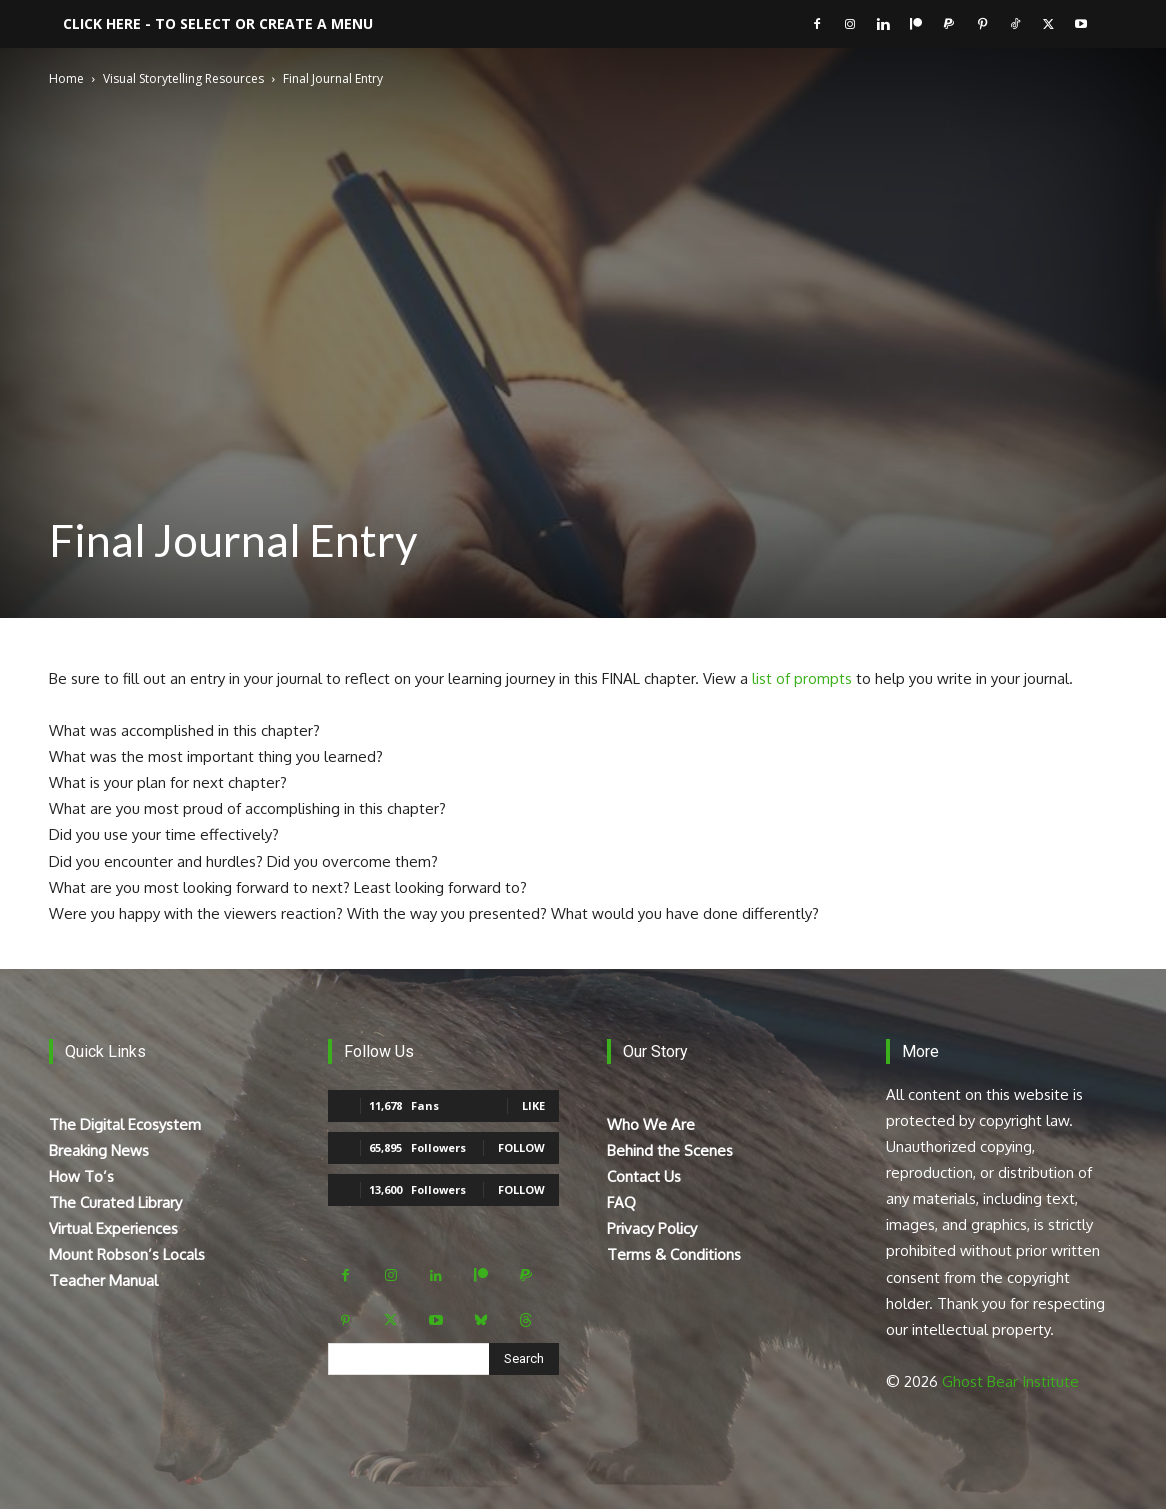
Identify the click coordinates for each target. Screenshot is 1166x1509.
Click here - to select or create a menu (218, 23)
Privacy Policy (652, 1228)
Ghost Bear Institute (1010, 1381)
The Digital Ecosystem (125, 1124)
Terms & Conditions (674, 1254)
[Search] (524, 1359)
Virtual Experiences (113, 1228)
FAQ (621, 1202)
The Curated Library (115, 1202)
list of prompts (804, 678)
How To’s (81, 1176)
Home (66, 78)
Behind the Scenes (670, 1150)
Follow (521, 1147)
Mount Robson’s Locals (127, 1254)
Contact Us (644, 1176)
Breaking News (99, 1150)
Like (533, 1105)
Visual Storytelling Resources (183, 78)
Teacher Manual (103, 1280)
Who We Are (651, 1124)
